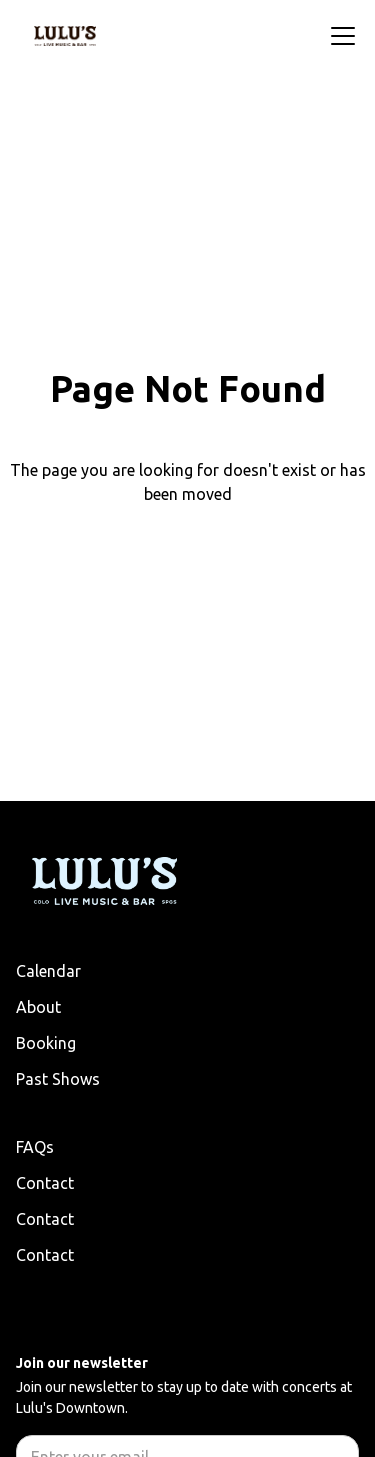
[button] (339, 36)
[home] (65, 36)
